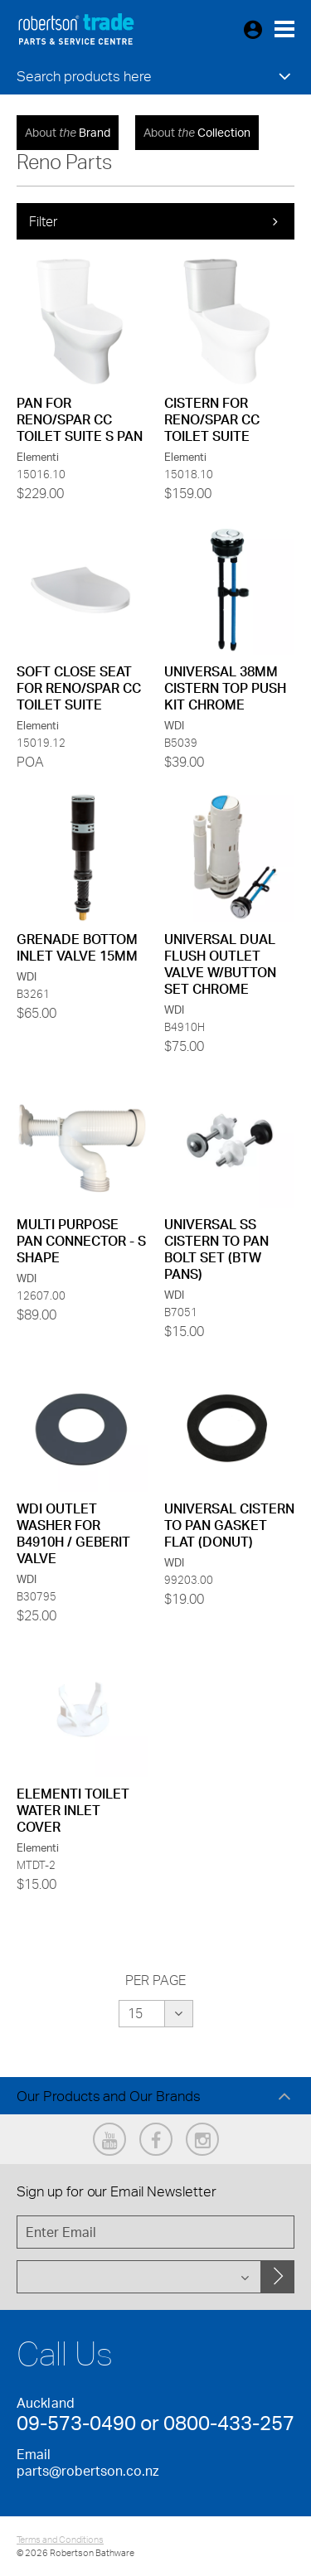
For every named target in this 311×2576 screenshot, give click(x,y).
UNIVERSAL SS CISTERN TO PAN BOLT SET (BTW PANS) (216, 1249)
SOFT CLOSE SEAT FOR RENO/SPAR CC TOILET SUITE (79, 688)
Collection (196, 132)
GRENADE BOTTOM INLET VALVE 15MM (77, 947)
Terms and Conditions (60, 2539)
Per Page (155, 1980)
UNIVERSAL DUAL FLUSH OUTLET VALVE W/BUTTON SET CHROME (220, 964)
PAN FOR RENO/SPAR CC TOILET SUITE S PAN (80, 419)
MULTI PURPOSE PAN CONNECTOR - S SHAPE (81, 1241)
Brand (67, 132)
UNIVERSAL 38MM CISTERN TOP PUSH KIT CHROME (225, 688)
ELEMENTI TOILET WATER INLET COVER (73, 1810)
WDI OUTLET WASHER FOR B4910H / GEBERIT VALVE (73, 1533)
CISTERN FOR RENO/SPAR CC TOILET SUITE (212, 419)
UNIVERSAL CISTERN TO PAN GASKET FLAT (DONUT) (229, 1525)
